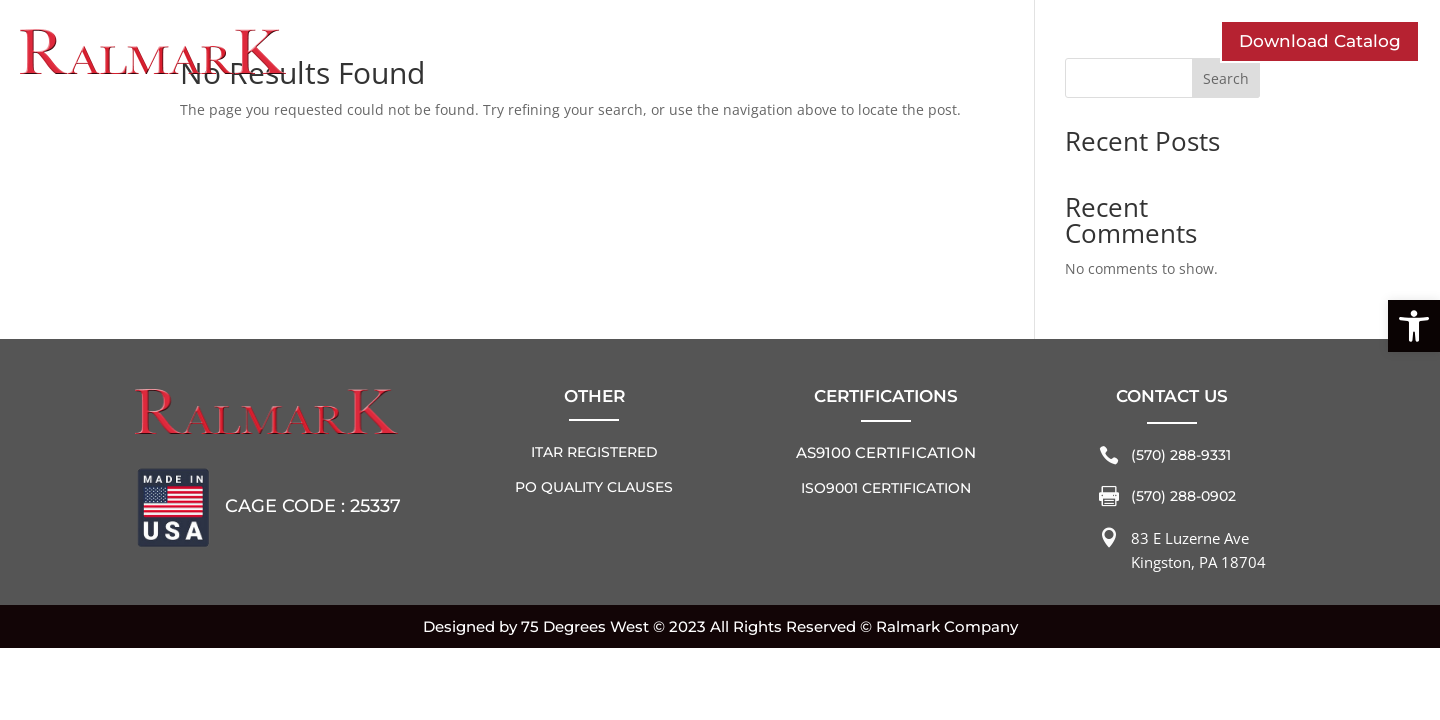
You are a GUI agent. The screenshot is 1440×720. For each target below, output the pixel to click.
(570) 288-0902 (1183, 496)
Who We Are (432, 49)
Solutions (761, 49)
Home (1073, 18)
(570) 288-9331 (1181, 455)
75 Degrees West (585, 626)
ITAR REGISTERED (594, 452)
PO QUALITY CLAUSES (594, 487)
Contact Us (889, 49)
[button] (1414, 326)
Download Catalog (1320, 41)
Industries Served (604, 49)
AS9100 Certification (886, 452)
